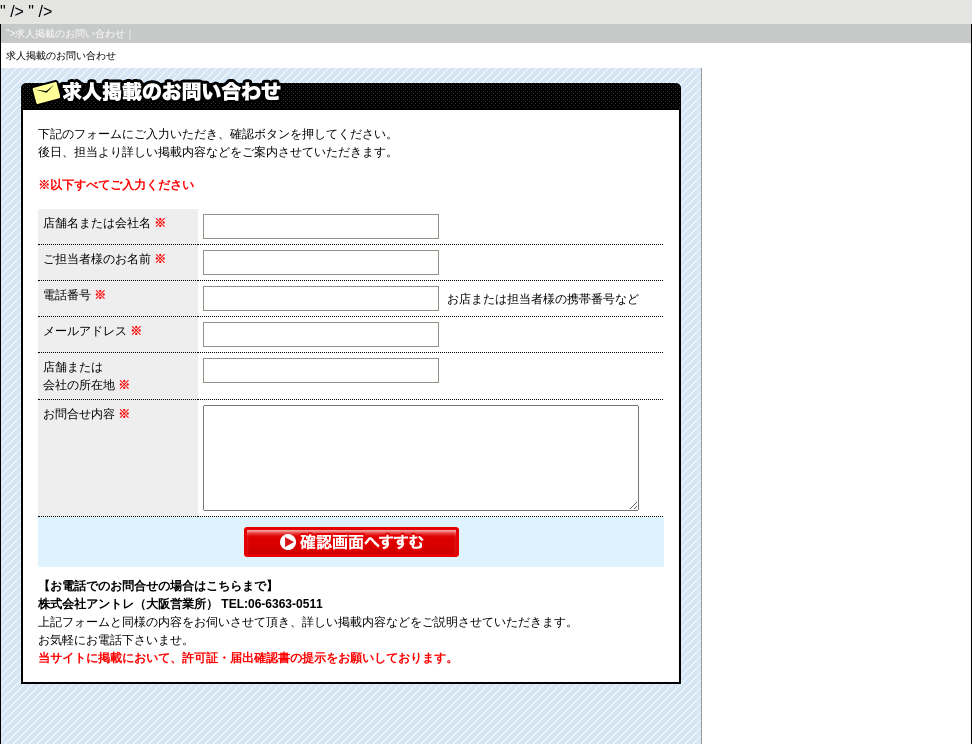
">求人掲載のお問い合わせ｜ (70, 33)
